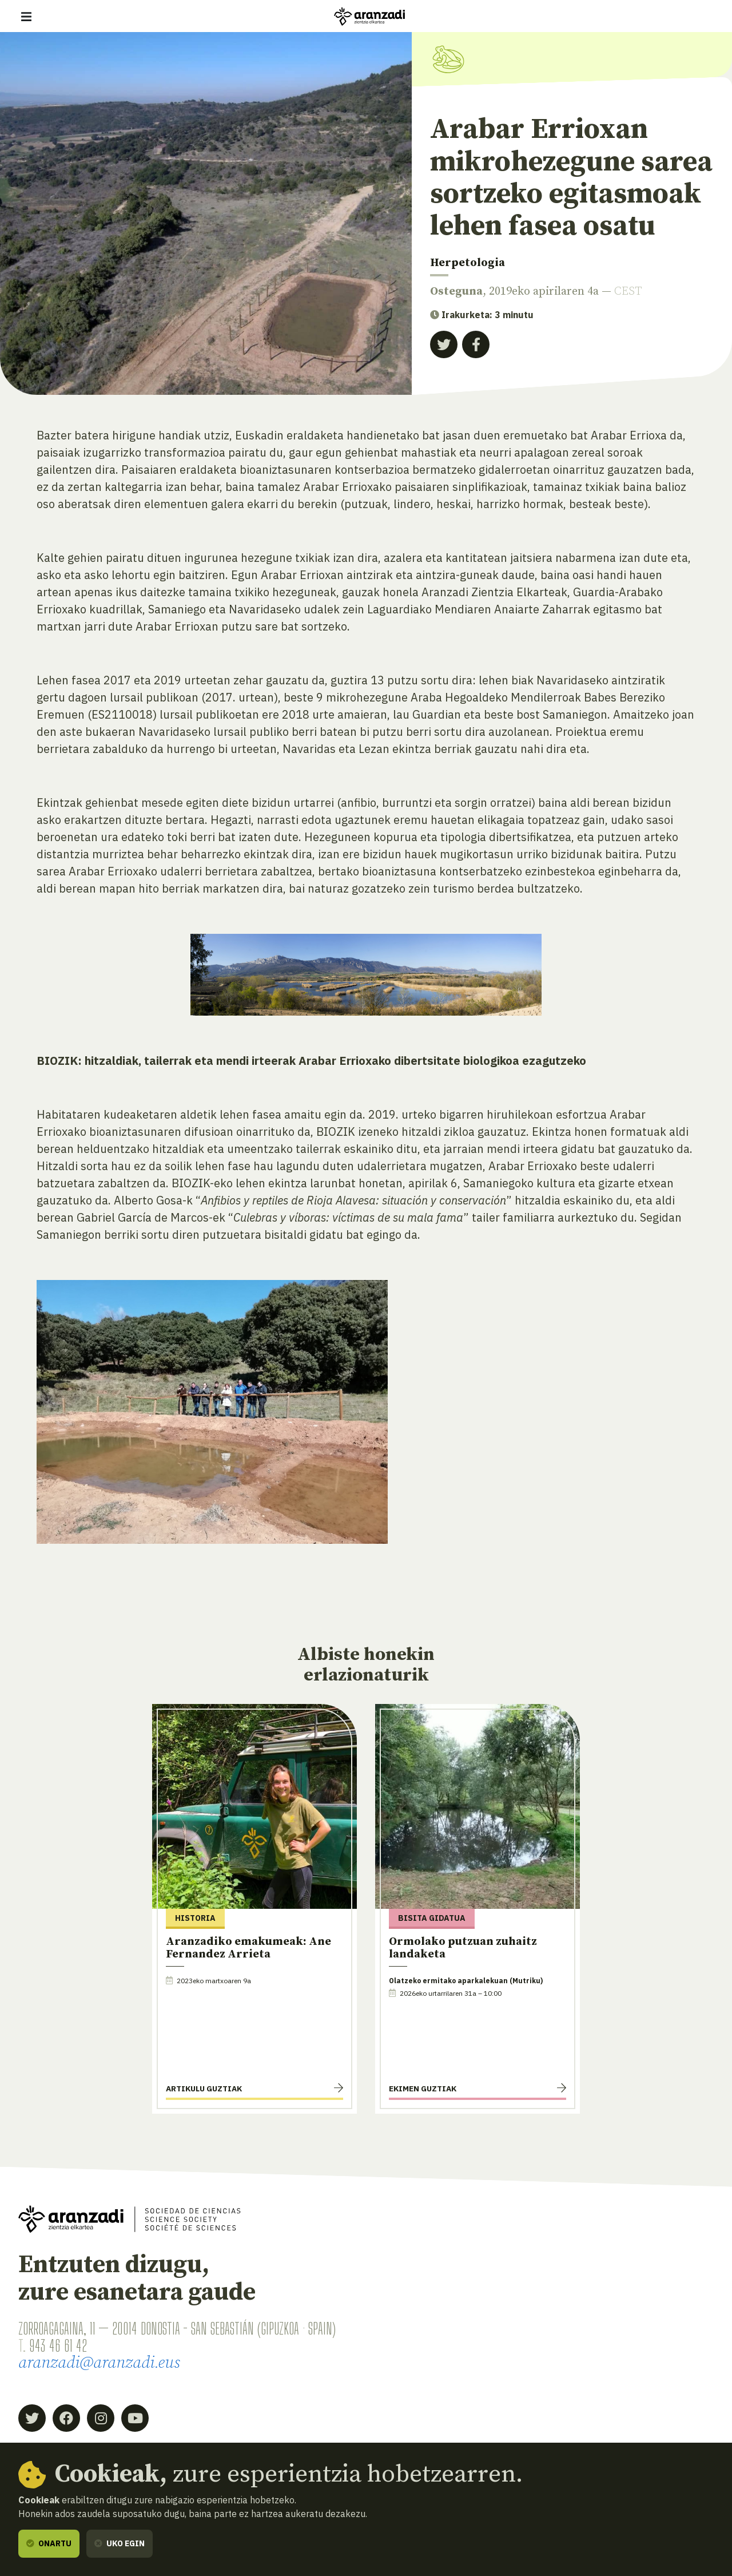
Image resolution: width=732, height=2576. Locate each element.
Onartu (48, 2543)
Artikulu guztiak (204, 2088)
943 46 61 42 (58, 2345)
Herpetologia (467, 263)
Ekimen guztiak (422, 2088)
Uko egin (119, 2543)
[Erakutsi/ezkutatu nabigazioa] (26, 17)
